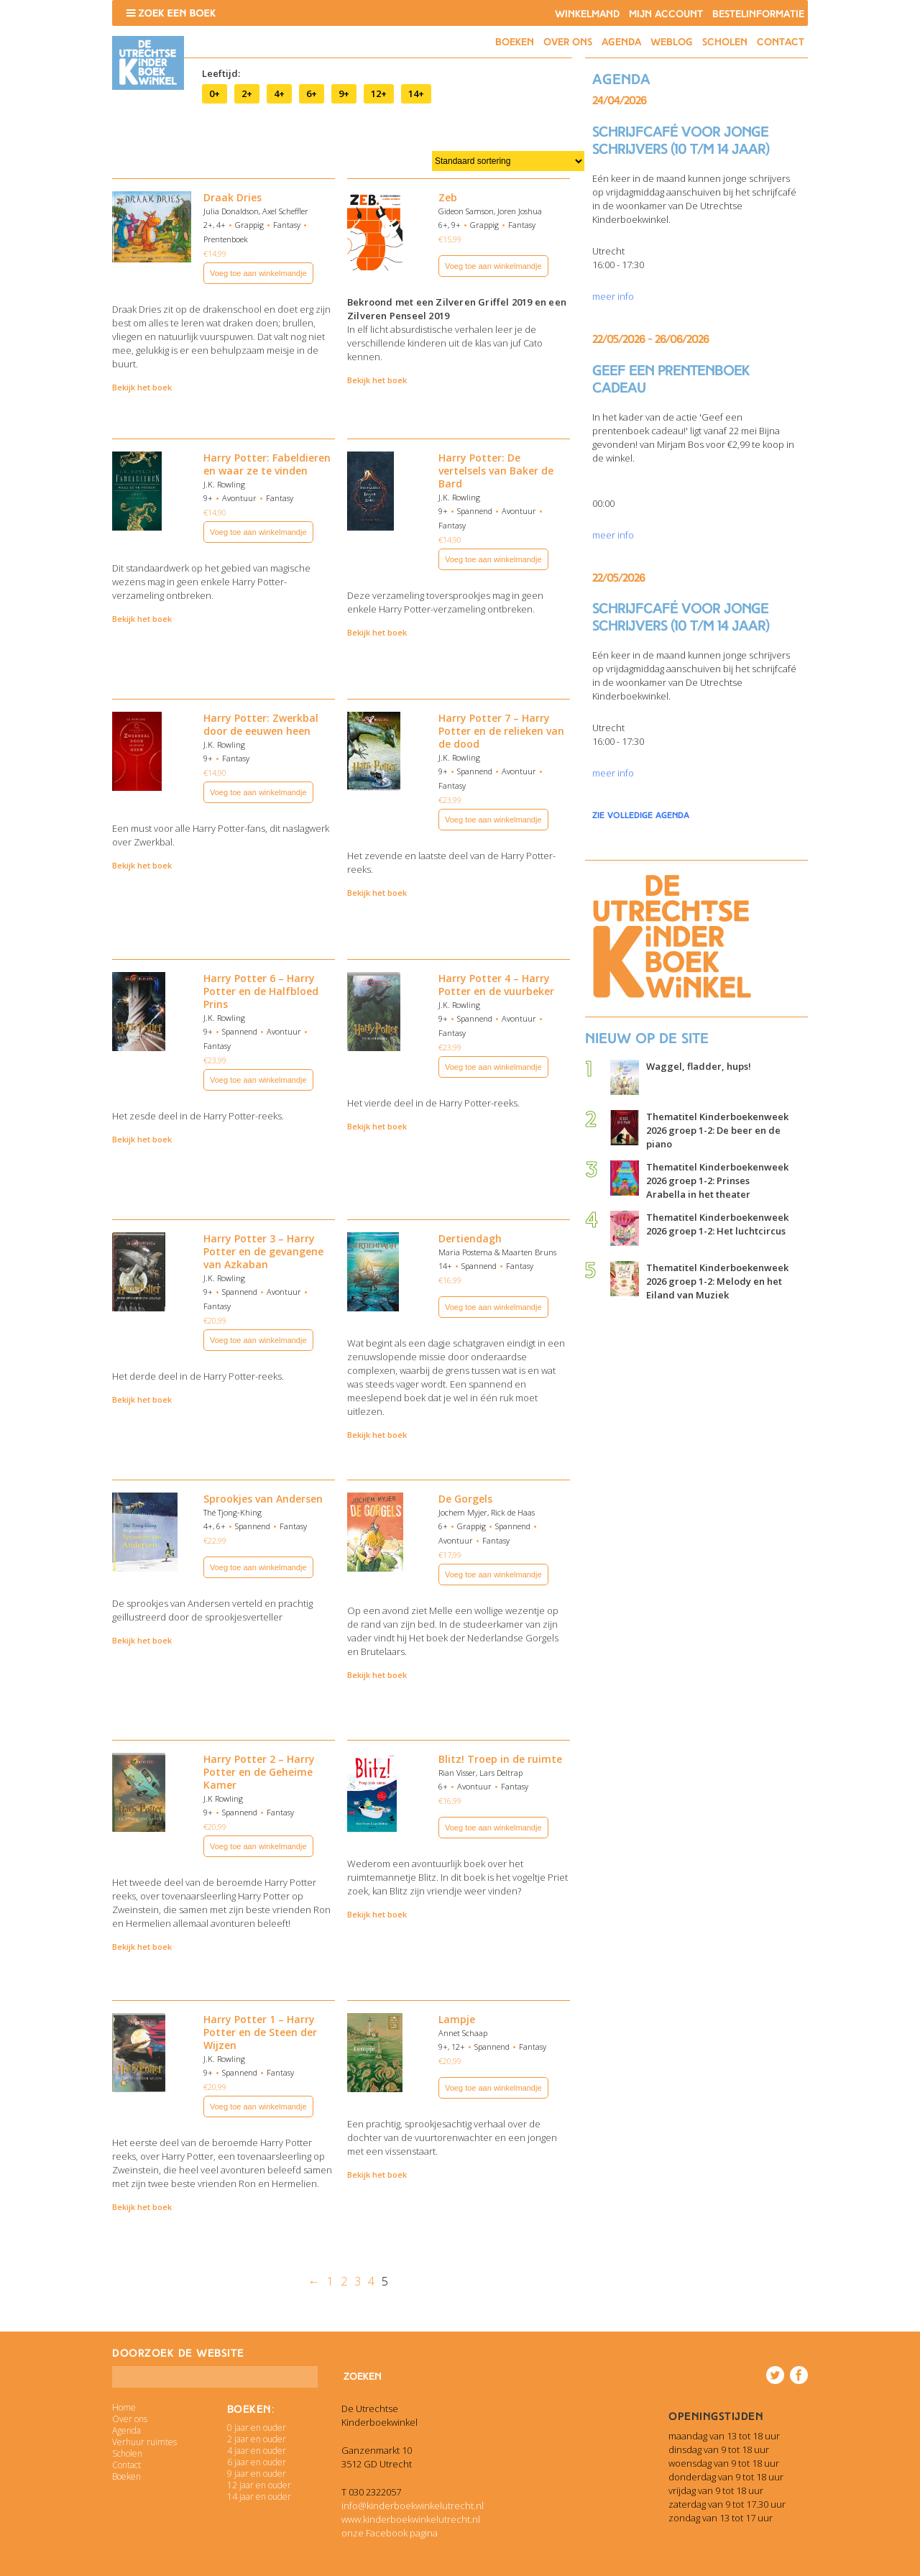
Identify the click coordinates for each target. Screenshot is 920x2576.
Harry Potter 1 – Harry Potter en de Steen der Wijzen (260, 2032)
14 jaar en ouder (259, 2496)
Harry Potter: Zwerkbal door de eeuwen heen (260, 724)
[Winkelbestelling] (508, 161)
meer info (613, 296)
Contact (780, 42)
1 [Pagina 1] (330, 2281)
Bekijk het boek (142, 387)
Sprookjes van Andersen (263, 1498)
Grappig (249, 224)
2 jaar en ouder (256, 2439)
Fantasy (286, 224)
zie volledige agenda (640, 815)
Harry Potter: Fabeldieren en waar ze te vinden (267, 464)
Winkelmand (587, 14)
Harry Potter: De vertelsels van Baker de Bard (495, 470)
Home (124, 2407)
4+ (279, 93)
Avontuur (239, 497)
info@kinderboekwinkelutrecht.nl (412, 2505)
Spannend (474, 510)
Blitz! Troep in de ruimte (500, 1759)
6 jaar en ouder (256, 2462)
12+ (379, 93)
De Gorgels (465, 1498)
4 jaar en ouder (256, 2450)
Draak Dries (232, 197)
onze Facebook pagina (389, 2532)
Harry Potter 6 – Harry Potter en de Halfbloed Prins (260, 991)
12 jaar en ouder (259, 2485)
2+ (247, 93)
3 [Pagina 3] (357, 2281)
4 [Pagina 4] (371, 2281)
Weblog (671, 42)
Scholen (725, 42)
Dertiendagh (470, 1238)
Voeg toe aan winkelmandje (258, 273)
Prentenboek (225, 239)
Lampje (456, 2019)
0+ (214, 93)
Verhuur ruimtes (144, 2442)
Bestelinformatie (758, 14)
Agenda (621, 42)
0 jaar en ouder (256, 2427)
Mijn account (666, 14)
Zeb (447, 197)
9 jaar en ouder (256, 2473)
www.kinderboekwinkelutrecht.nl (410, 2519)
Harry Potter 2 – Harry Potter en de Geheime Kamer (259, 1772)
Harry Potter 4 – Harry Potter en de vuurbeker (496, 984)
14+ (416, 93)
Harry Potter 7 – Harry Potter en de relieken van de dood (501, 731)
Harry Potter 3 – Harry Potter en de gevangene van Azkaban (263, 1251)
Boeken (514, 42)
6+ (311, 93)
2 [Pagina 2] (344, 2281)
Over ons (567, 42)
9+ (344, 93)
